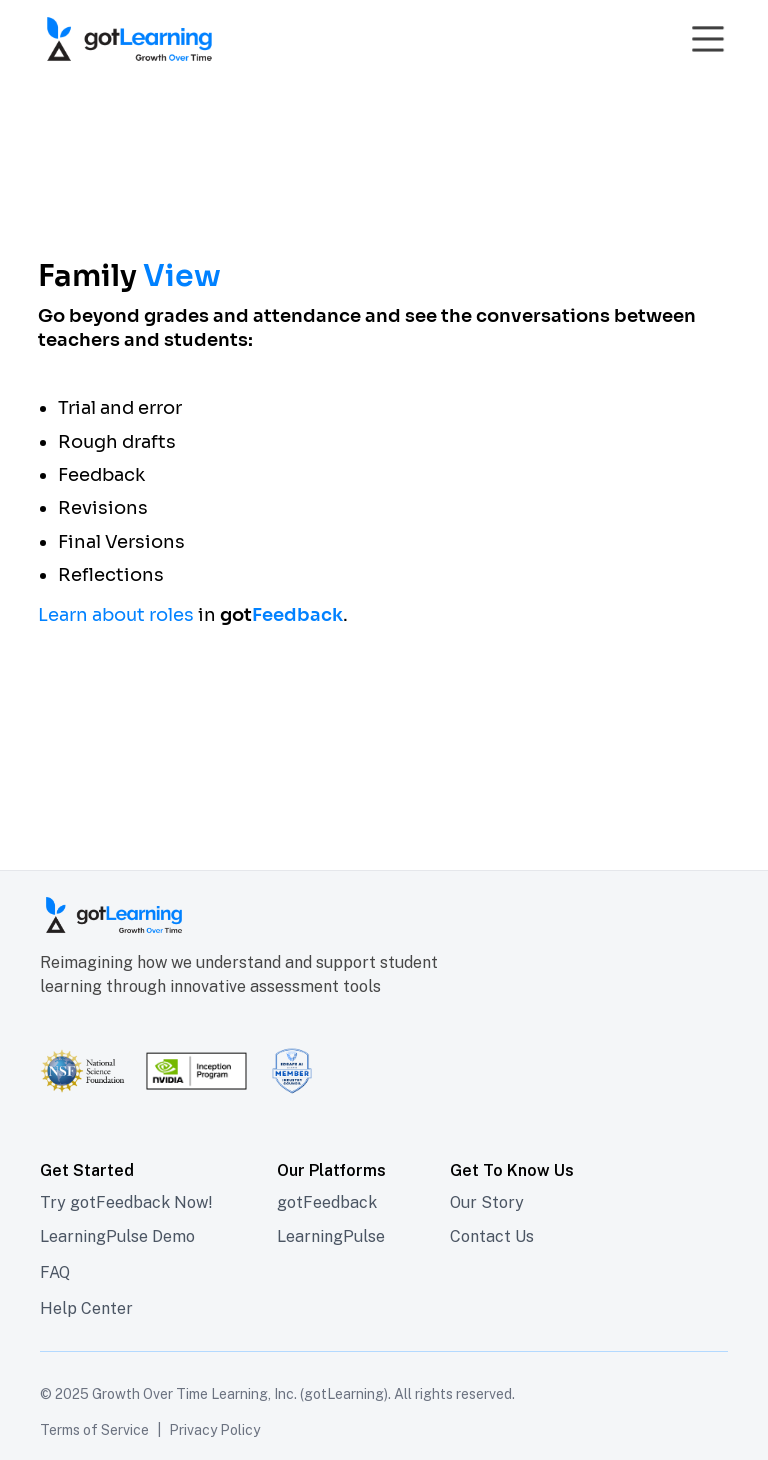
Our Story (487, 1202)
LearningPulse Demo (117, 1236)
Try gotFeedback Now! (126, 1202)
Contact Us (492, 1236)
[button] (703, 39)
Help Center (86, 1308)
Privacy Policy (214, 1430)
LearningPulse (331, 1236)
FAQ (55, 1272)
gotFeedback (327, 1202)
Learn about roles (116, 615)
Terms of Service (94, 1430)
